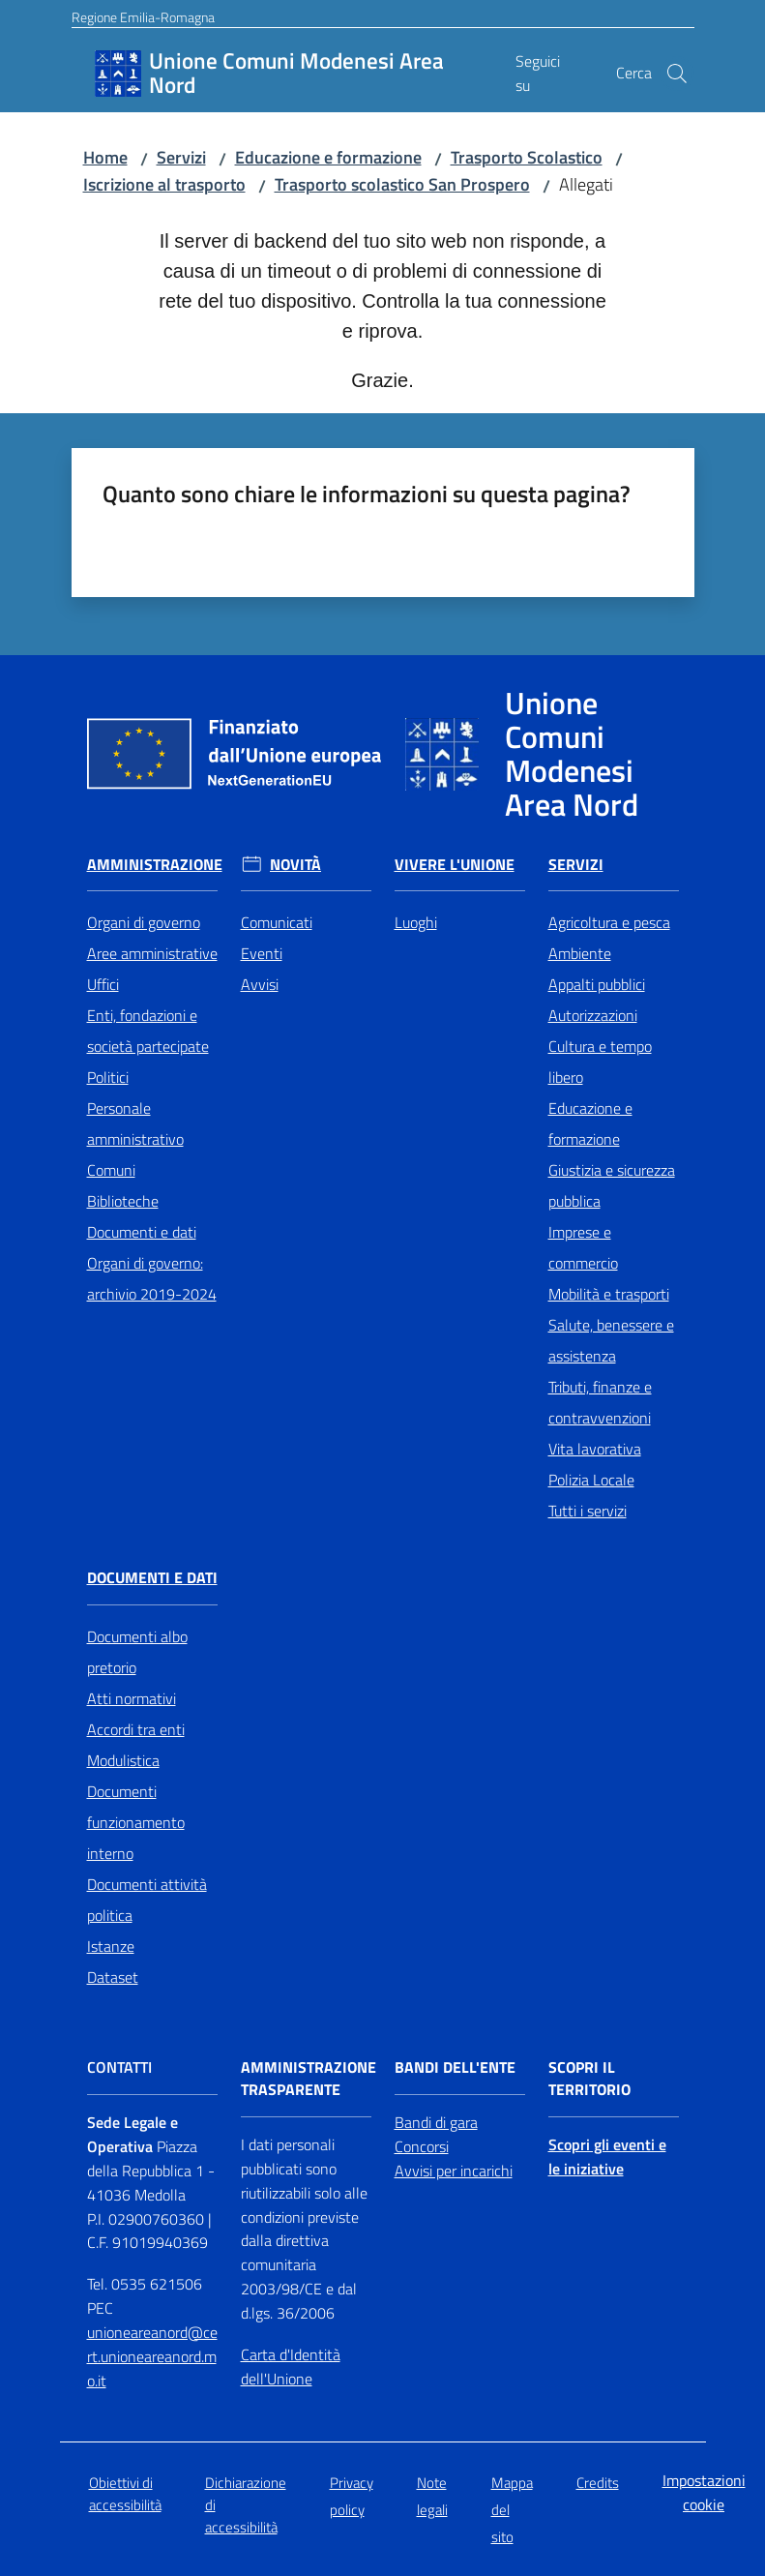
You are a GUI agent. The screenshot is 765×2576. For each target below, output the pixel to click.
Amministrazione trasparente (308, 2078)
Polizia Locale (591, 1479)
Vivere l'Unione (455, 865)
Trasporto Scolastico (527, 157)
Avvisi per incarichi (454, 2170)
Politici (108, 1077)
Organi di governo (143, 922)
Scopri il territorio (589, 2078)
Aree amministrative (152, 953)
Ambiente (579, 953)
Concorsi (422, 2146)
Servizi (181, 157)
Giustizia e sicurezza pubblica (611, 1185)
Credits (597, 2482)
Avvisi (260, 984)
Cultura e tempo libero (600, 1061)
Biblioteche (123, 1201)
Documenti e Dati (152, 1578)
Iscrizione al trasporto (164, 184)
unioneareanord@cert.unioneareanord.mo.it (152, 2356)
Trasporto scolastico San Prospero (402, 184)
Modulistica (123, 1760)
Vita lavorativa (594, 1448)
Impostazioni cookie (704, 2492)
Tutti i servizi (587, 1510)
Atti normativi (131, 1698)
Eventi (261, 953)
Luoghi (416, 922)
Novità (295, 865)
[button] (677, 73)
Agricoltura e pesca (609, 922)
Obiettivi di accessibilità (125, 2493)
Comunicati (276, 922)
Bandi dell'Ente (455, 2067)
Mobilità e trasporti (608, 1293)
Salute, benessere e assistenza (611, 1340)
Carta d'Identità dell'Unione (290, 2366)
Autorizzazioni (592, 1015)
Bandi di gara (436, 2122)
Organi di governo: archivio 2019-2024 (152, 1278)
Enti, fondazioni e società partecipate (148, 1030)
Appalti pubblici (596, 984)
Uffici (103, 984)
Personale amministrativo (135, 1123)
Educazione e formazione (328, 157)
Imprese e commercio (583, 1247)
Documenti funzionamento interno (136, 1822)
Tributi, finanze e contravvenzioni (600, 1402)
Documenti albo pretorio (137, 1652)
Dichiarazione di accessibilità (245, 2505)
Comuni (111, 1170)
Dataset (112, 1977)
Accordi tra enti (136, 1729)
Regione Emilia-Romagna (143, 17)
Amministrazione (154, 865)
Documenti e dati (141, 1231)
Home (105, 157)
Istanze (110, 1946)
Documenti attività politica (147, 1899)
